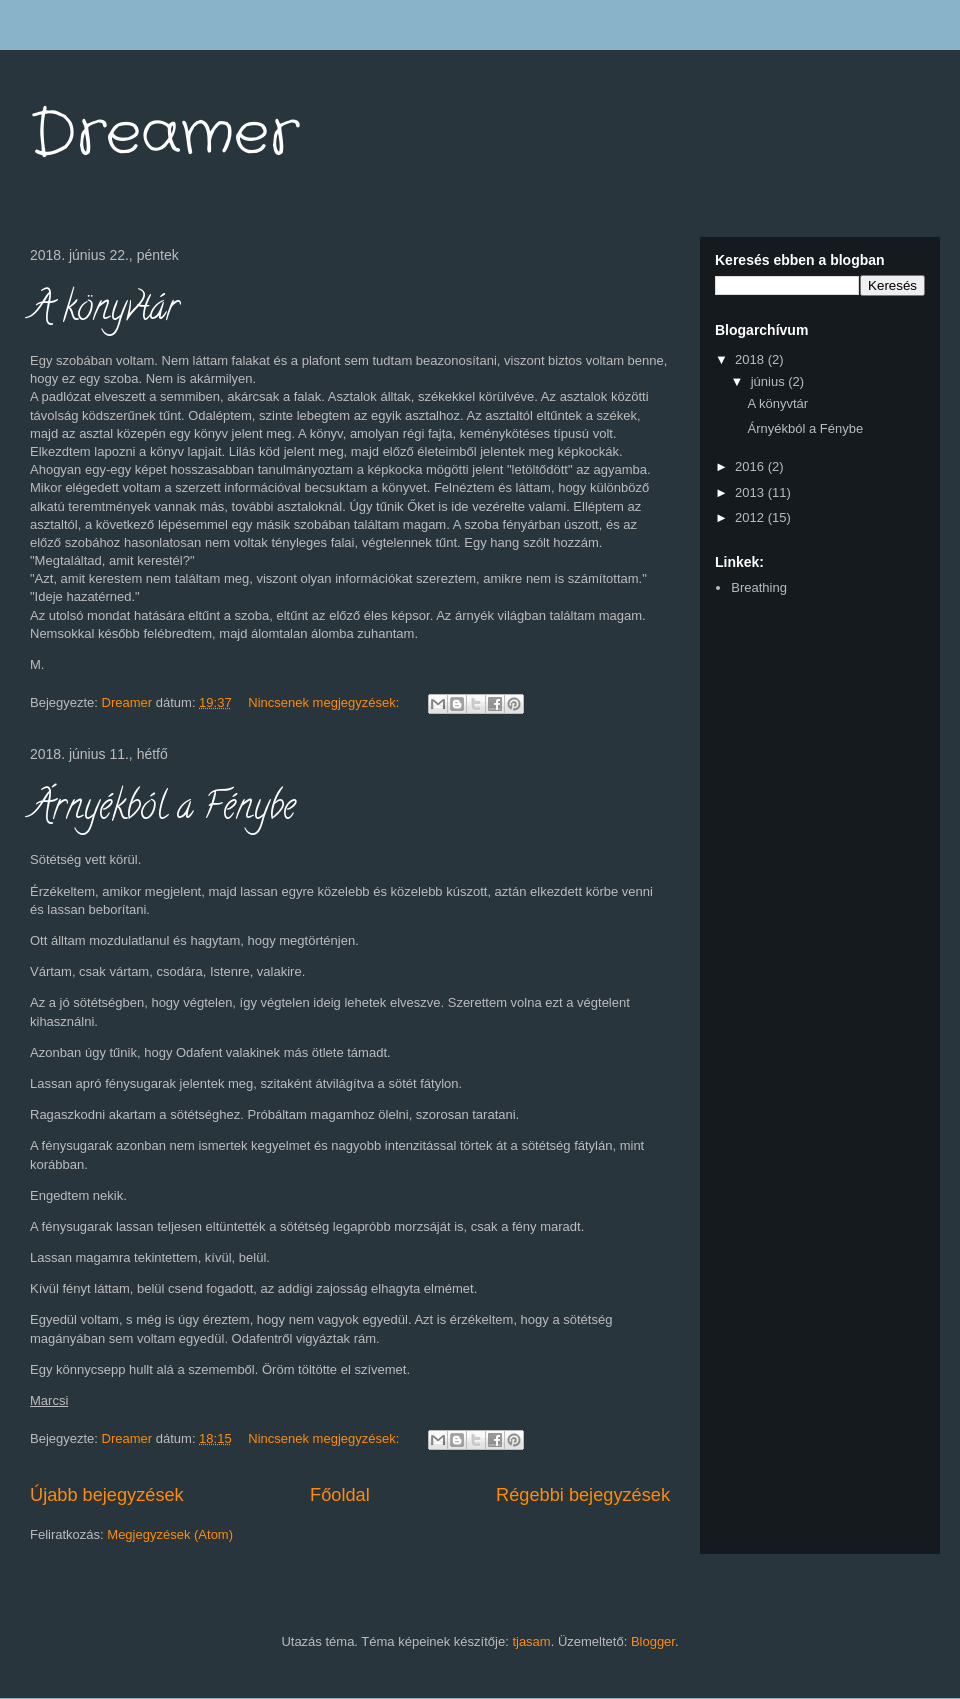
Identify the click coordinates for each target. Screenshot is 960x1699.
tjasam (531, 1641)
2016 (751, 466)
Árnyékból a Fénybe (163, 810)
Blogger (653, 1641)
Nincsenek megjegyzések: (325, 702)
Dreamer (164, 135)
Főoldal (340, 1495)
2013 (751, 492)
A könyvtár (104, 311)
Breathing (759, 587)
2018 (751, 359)
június (770, 381)
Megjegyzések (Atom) (170, 1534)
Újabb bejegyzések (107, 1495)
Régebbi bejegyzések (583, 1495)
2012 (751, 517)
